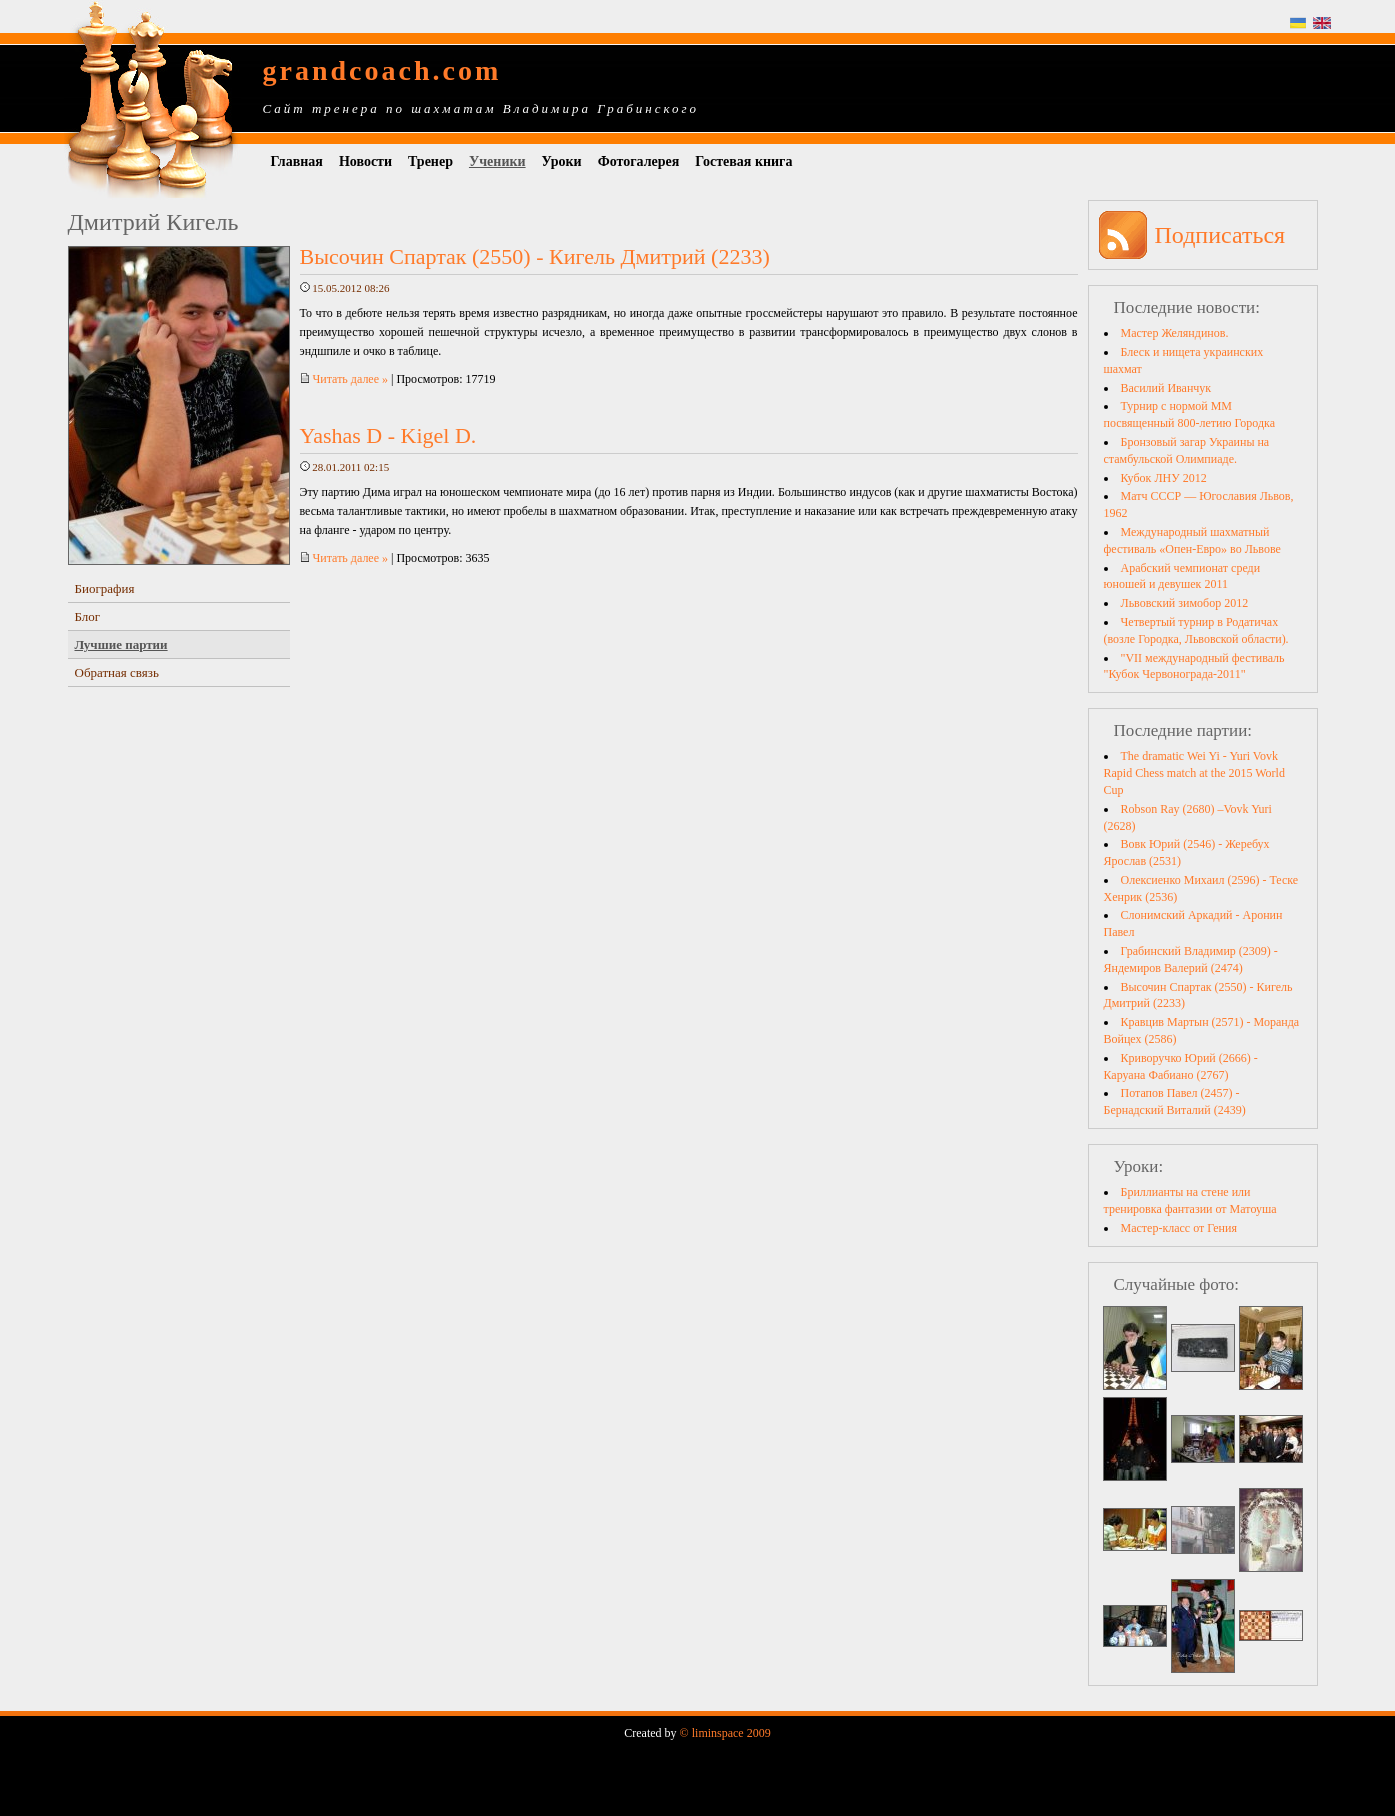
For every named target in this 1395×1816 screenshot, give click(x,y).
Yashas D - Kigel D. (388, 435)
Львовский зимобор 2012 (1185, 603)
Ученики (497, 161)
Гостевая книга (743, 161)
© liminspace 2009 (725, 1733)
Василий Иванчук (1166, 388)
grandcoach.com (382, 70)
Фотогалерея (639, 161)
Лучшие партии (121, 644)
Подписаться (1220, 235)
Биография (105, 588)
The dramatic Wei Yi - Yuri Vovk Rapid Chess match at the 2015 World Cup (1194, 773)
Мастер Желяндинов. (1175, 333)
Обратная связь (117, 672)
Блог (88, 616)
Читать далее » (344, 379)
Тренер (430, 161)
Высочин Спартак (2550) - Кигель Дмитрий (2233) (535, 256)
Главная (297, 161)
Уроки (562, 161)
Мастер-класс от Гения (1179, 1228)
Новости (365, 161)
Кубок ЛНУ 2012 (1164, 478)
